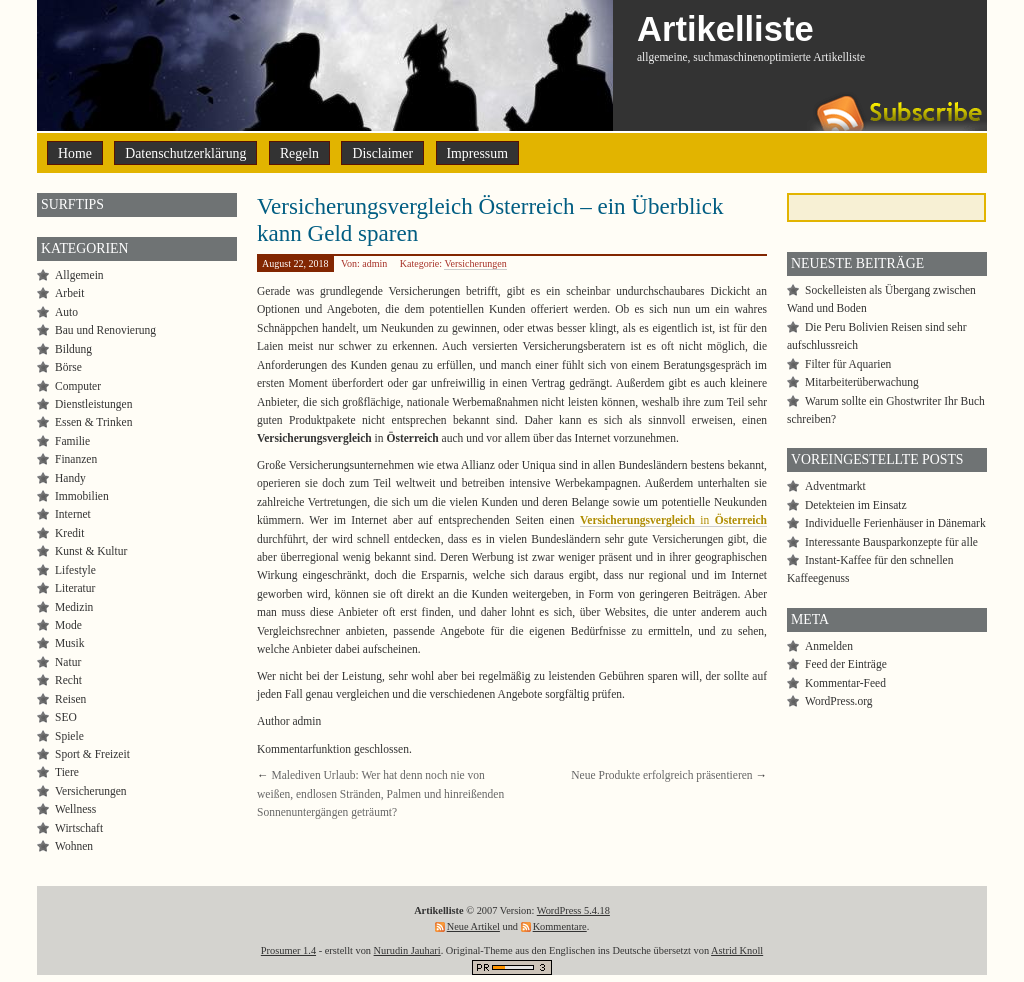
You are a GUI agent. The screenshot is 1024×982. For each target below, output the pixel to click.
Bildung (73, 349)
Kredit (69, 533)
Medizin (74, 607)
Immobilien (82, 496)
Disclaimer (382, 153)
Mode (68, 625)
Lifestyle (75, 570)
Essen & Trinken (93, 422)
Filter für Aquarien (848, 364)
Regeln (299, 153)
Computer (78, 386)
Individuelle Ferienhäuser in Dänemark (895, 523)
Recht (68, 680)
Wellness (75, 809)
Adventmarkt (835, 486)
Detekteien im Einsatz (856, 505)
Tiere (67, 772)
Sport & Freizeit (92, 754)
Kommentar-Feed (845, 683)
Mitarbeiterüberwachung (862, 382)
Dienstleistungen (93, 404)
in (673, 520)
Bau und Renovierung (105, 330)
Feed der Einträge (846, 664)
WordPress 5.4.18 (573, 910)
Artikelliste (725, 29)
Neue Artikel (473, 926)
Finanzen (76, 459)
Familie (72, 441)
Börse (68, 367)
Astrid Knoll (737, 950)
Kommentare (560, 926)
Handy (70, 478)
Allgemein (79, 275)
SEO (66, 717)
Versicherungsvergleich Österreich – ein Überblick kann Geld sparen (490, 219)
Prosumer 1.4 (288, 950)
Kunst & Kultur (91, 551)
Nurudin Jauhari (407, 950)
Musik (69, 643)
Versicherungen (475, 263)
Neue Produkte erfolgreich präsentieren (661, 775)
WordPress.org (839, 701)
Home (75, 153)
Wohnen (74, 846)
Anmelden (829, 646)
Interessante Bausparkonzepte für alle (891, 542)
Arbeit (69, 293)
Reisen (70, 699)
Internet (73, 514)
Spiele (69, 736)
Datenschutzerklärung (185, 153)
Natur (68, 662)
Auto (66, 312)
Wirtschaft (79, 828)
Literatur (75, 588)
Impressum (477, 153)
